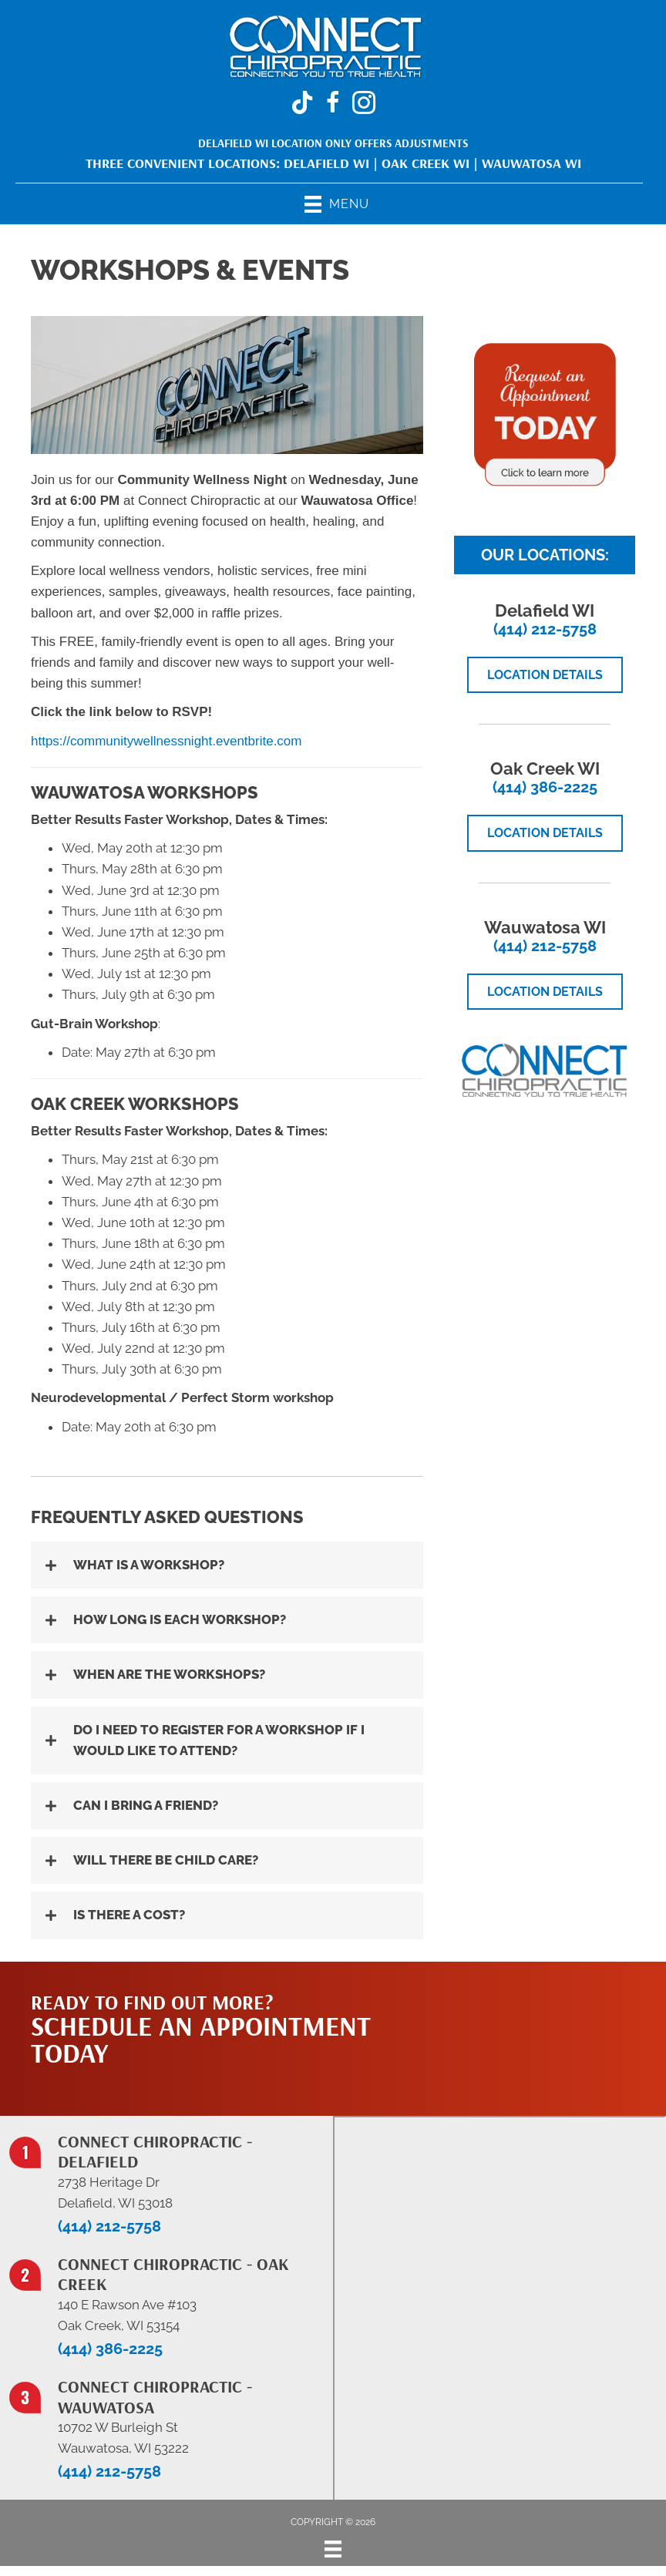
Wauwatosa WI (531, 163)
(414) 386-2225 (545, 787)
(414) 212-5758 (545, 629)
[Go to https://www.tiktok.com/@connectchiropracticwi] (302, 104)
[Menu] (333, 2549)
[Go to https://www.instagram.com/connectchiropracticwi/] (363, 105)
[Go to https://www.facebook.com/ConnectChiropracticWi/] (333, 105)
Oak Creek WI (425, 163)
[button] (227, 1565)
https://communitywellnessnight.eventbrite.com (166, 741)
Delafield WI (326, 163)
